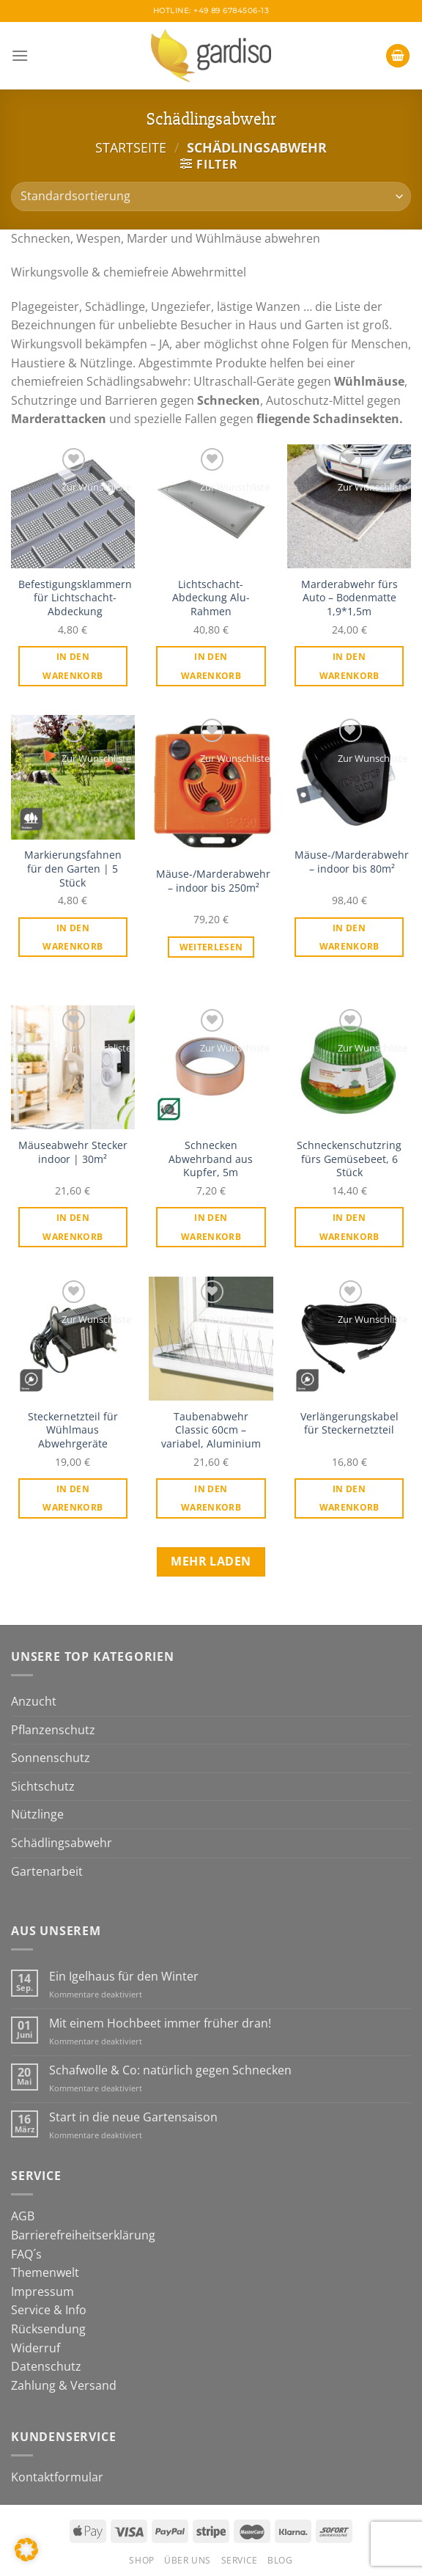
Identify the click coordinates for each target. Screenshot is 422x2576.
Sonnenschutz (50, 1758)
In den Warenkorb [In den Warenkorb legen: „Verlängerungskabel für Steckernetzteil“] (349, 1498)
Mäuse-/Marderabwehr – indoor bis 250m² (213, 881)
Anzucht (33, 1701)
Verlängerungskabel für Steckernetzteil (349, 1423)
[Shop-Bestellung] (211, 196)
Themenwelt (45, 2272)
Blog (279, 2560)
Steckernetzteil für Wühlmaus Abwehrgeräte (73, 1430)
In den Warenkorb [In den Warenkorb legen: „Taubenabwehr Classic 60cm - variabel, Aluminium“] (211, 1498)
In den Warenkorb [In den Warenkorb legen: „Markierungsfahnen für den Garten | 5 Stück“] (72, 937)
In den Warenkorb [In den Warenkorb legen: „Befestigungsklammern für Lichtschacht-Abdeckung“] (72, 665)
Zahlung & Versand (63, 2385)
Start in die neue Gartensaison (133, 2117)
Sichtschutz (43, 1786)
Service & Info (48, 2310)
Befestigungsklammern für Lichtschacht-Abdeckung (75, 598)
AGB (22, 2216)
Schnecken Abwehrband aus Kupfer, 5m (211, 1159)
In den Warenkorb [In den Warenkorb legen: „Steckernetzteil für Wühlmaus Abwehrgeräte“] (72, 1498)
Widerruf (35, 2348)
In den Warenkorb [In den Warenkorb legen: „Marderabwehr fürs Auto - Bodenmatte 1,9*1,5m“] (349, 665)
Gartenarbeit (47, 1871)
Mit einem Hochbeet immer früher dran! (160, 2023)
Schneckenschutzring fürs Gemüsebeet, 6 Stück (349, 1159)
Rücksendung (48, 2329)
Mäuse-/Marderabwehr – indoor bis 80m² (352, 862)
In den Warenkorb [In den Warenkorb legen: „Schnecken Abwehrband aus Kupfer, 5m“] (211, 1226)
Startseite (130, 147)
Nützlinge (37, 1814)
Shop (141, 2560)
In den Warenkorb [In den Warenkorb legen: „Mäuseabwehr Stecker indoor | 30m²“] (72, 1226)
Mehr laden (211, 1561)
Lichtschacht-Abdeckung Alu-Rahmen (211, 598)
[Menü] (20, 55)
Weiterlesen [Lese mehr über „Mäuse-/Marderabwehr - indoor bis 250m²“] (211, 947)
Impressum (42, 2291)
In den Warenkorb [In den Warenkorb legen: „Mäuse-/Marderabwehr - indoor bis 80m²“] (349, 937)
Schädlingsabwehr (61, 1843)
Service (239, 2560)
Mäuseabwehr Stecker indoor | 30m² (72, 1152)
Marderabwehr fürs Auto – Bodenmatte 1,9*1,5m (349, 598)
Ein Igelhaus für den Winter (124, 1977)
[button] (26, 2549)
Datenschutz (46, 2366)
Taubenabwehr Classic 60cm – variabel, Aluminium (211, 1430)
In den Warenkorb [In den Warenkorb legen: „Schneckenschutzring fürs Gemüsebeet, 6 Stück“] (349, 1226)
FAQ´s (26, 2254)
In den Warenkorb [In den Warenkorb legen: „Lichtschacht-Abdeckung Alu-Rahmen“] (211, 665)
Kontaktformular (57, 2477)
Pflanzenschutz (53, 1730)
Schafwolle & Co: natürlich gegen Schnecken (170, 2070)
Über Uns (187, 2560)
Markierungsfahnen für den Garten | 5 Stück (73, 868)
